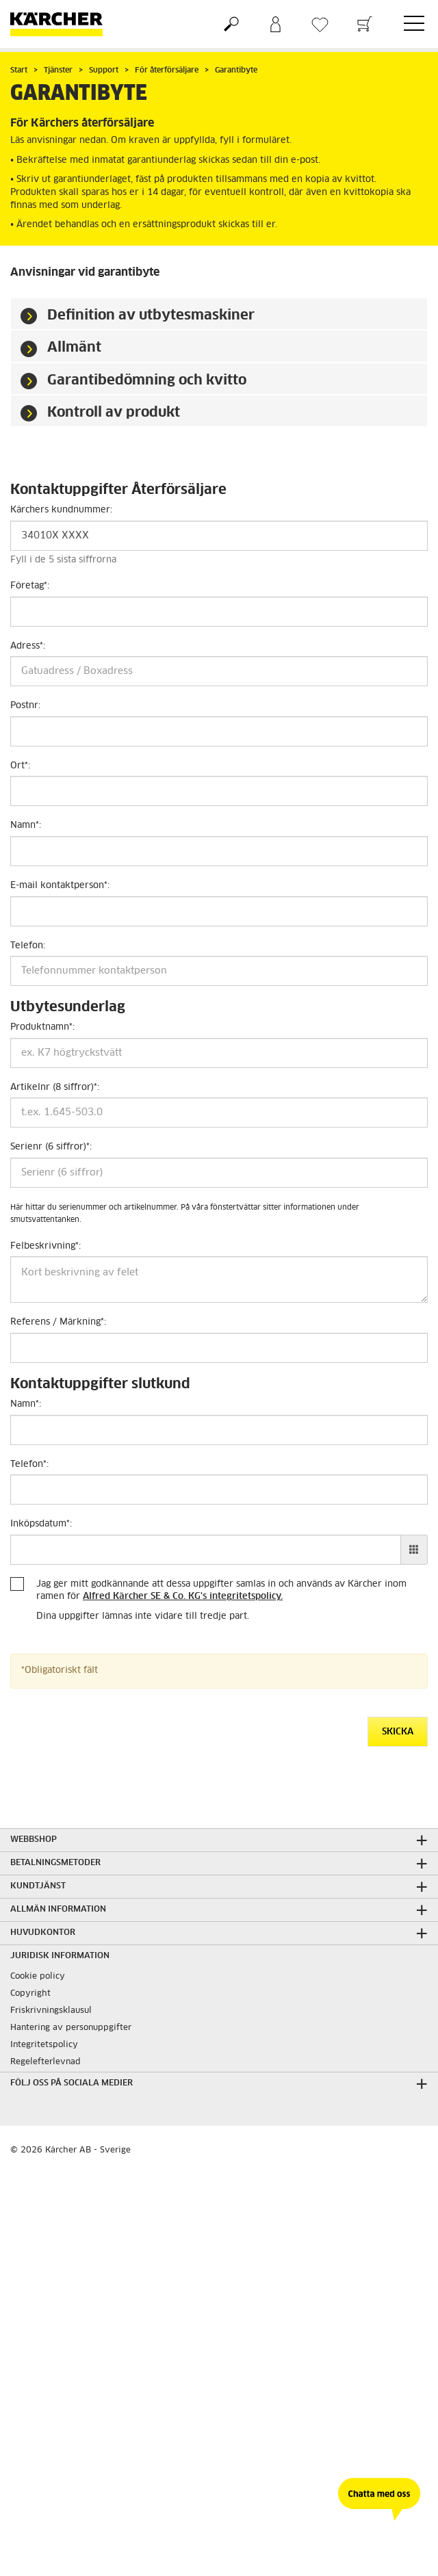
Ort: (20, 766)
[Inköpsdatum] (205, 1550)
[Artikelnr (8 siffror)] (219, 1112)
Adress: (27, 646)
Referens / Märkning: (58, 1322)
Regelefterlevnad (45, 2062)
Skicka (397, 1732)
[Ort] (219, 791)
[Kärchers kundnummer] (219, 536)
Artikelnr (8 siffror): (54, 1087)
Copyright (30, 1994)
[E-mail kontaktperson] (219, 911)
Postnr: (25, 705)
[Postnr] (219, 731)
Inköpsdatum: (41, 1524)
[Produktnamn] (219, 1053)
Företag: (29, 586)
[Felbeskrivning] (219, 1279)
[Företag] (219, 612)
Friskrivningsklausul (51, 2011)
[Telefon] (219, 971)
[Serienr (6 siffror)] (219, 1173)
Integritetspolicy (44, 2045)
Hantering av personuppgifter (70, 2028)
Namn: (25, 825)
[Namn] (219, 851)
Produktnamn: (42, 1027)
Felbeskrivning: (45, 1246)
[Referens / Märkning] (219, 1348)
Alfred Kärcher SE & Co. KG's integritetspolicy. (183, 1596)
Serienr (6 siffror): (51, 1147)
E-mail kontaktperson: (60, 885)
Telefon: (27, 945)
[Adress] (219, 671)
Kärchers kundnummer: (61, 510)
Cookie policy (37, 1977)
